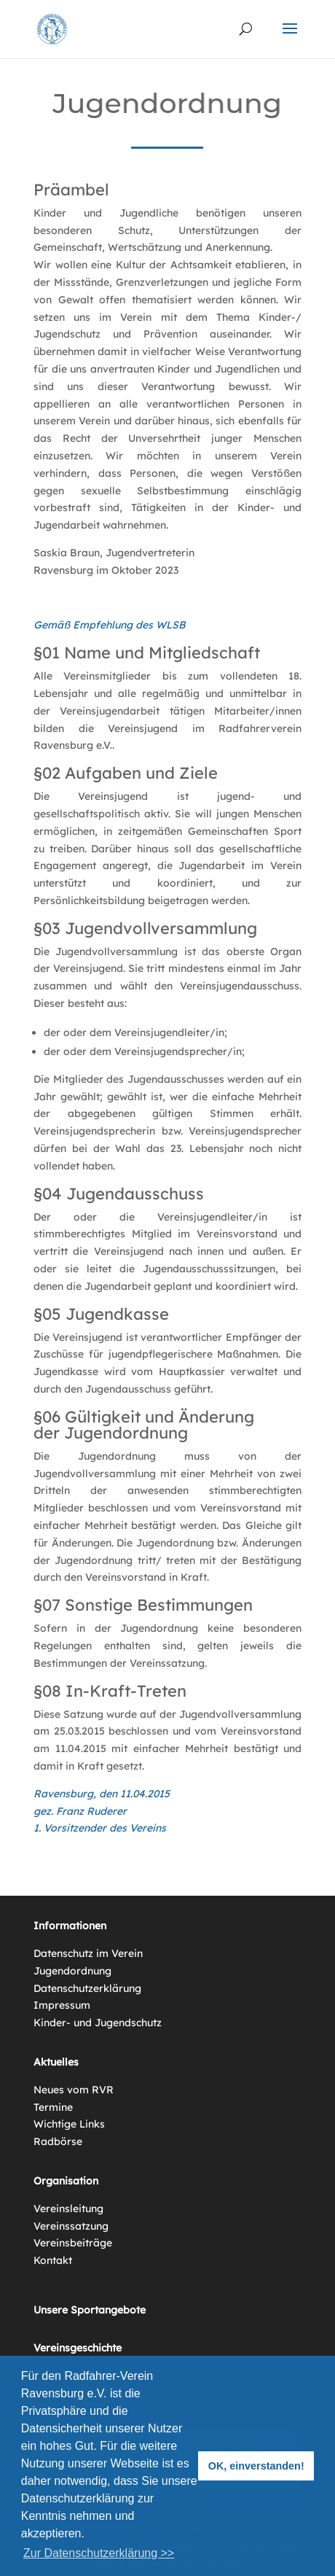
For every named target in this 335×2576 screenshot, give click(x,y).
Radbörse (58, 2141)
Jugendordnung (72, 1970)
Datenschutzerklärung (87, 1988)
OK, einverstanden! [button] (256, 2466)
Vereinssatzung (71, 2226)
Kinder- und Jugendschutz (98, 2022)
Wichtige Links (69, 2124)
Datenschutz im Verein (88, 1953)
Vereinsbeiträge (73, 2242)
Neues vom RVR (74, 2089)
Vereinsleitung (68, 2208)
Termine (53, 2107)
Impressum (62, 2005)
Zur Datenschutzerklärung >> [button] (98, 2553)
